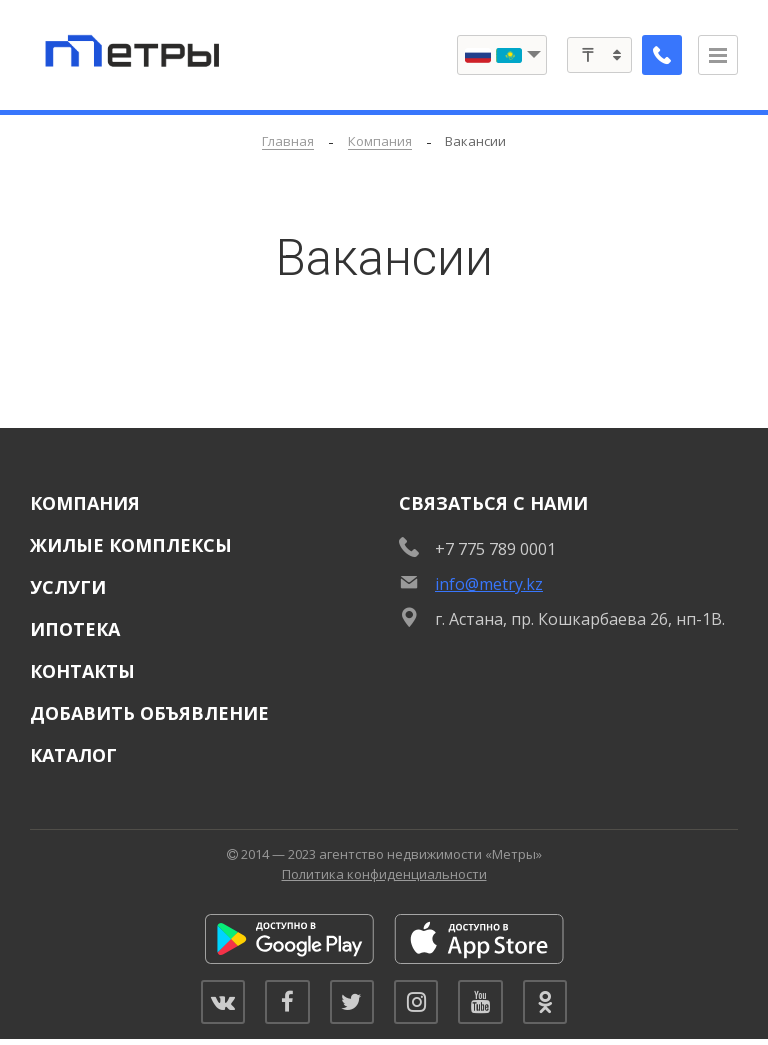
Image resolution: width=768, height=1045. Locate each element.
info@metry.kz (489, 584)
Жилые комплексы (131, 545)
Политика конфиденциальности (384, 874)
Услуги (68, 587)
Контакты (82, 671)
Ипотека (75, 629)
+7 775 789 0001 (495, 549)
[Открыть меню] (718, 55)
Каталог (73, 755)
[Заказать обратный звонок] (658, 55)
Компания (85, 503)
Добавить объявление (149, 713)
